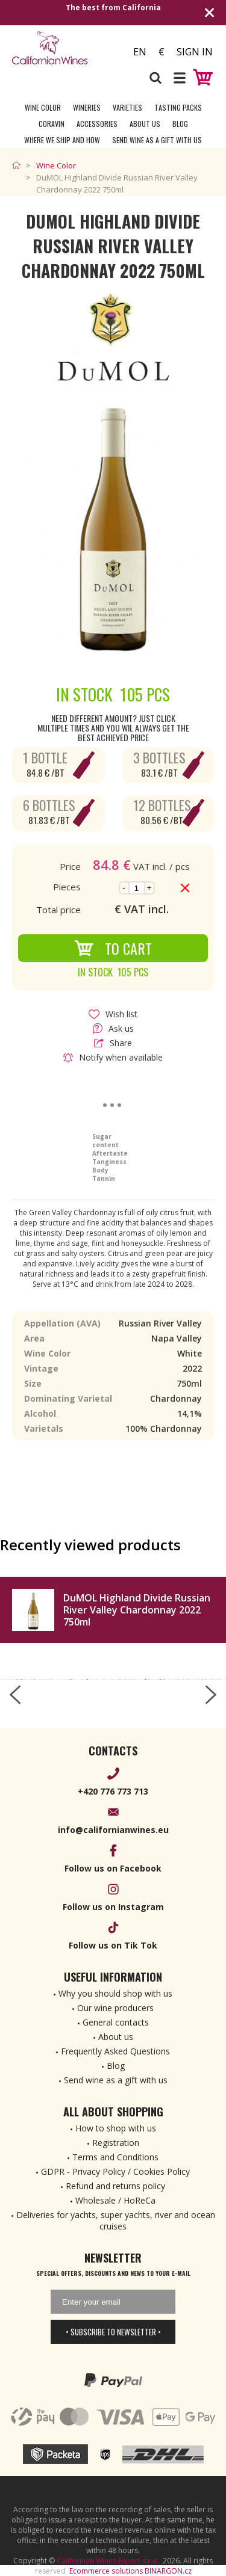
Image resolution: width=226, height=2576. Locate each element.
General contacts (116, 2022)
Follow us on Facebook (113, 1868)
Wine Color (43, 107)
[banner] (62, 47)
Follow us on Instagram (113, 1906)
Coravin (51, 124)
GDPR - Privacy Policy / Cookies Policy (115, 2171)
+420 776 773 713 (113, 1791)
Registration (115, 2142)
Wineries (87, 107)
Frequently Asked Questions (115, 2051)
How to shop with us (115, 2128)
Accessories (97, 124)
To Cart (113, 948)
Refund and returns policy (115, 2186)
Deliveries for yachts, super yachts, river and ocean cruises (115, 2220)
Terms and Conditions (115, 2157)
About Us (145, 124)
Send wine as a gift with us (157, 140)
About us (115, 2036)
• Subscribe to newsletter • (113, 2332)
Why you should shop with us (115, 1993)
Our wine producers (115, 2008)
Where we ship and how (62, 140)
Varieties (127, 107)
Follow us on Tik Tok (113, 1945)
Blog (180, 124)
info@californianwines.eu (113, 1829)
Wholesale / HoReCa (115, 2200)
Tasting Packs (178, 107)
